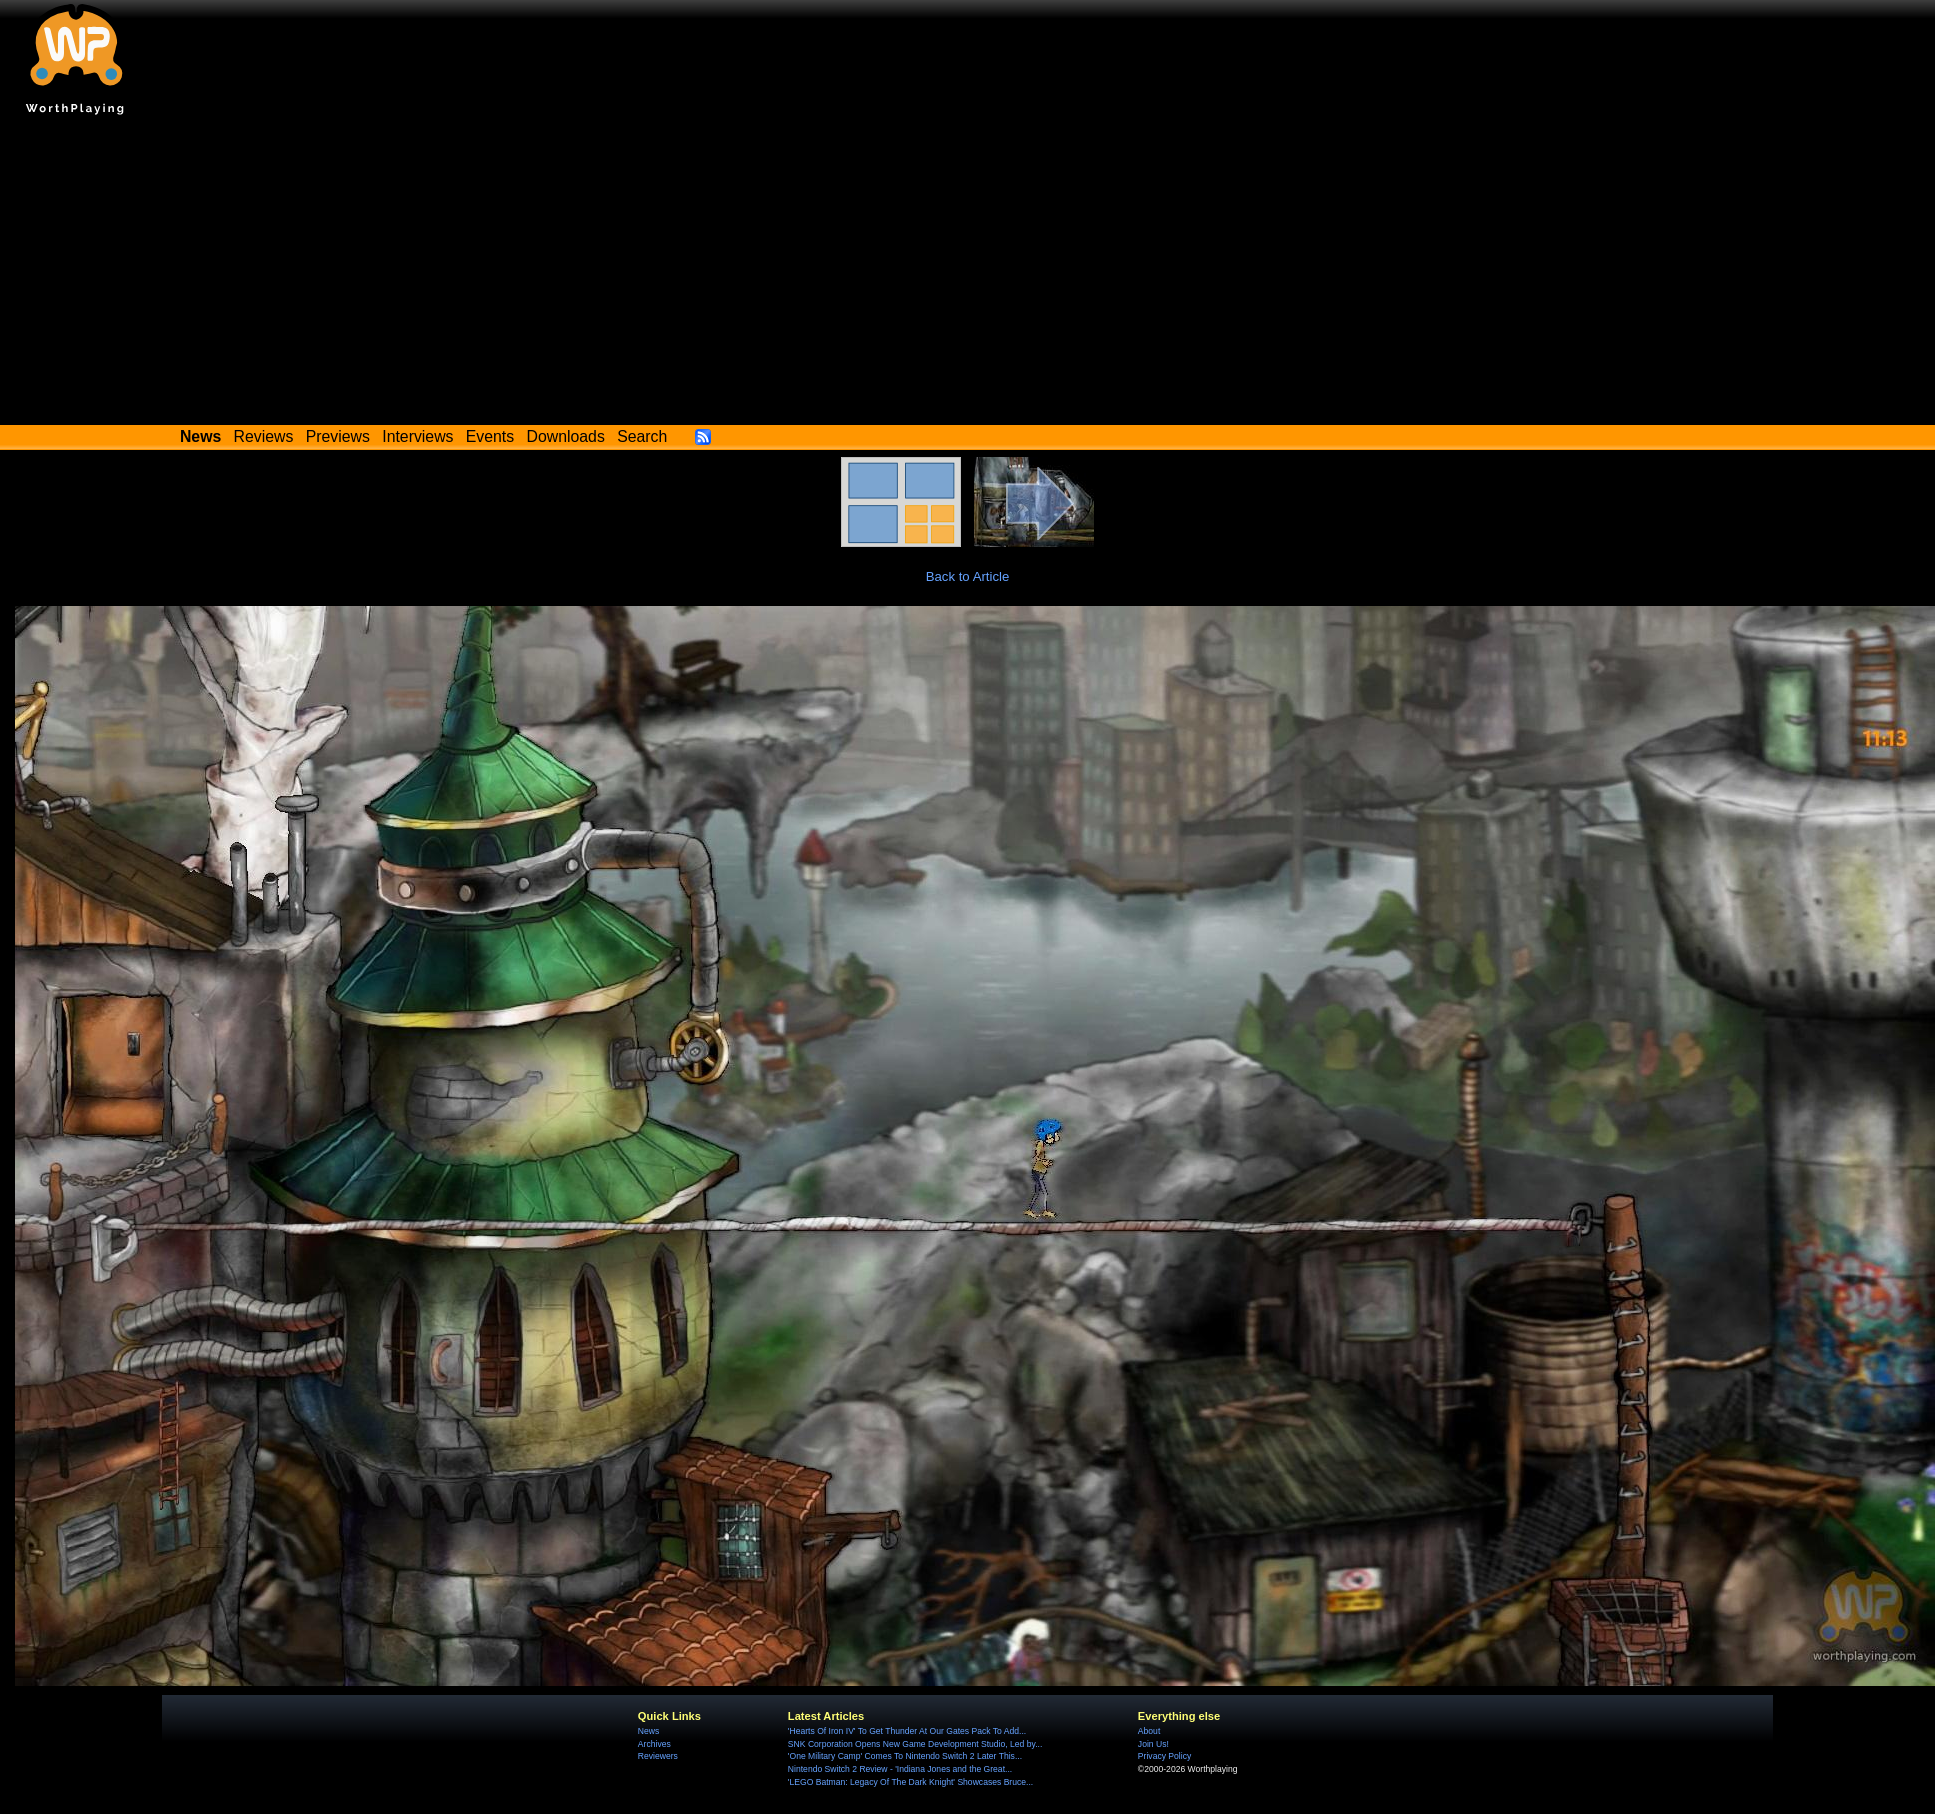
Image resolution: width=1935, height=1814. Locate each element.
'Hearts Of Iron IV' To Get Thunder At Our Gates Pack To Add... (907, 1731)
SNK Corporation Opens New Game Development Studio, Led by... (915, 1744)
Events (490, 436)
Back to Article (968, 576)
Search (642, 436)
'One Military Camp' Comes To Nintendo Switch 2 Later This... (905, 1756)
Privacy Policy (1164, 1756)
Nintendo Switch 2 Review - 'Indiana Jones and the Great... (900, 1769)
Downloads (566, 436)
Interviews (417, 436)
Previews (338, 436)
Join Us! (1153, 1744)
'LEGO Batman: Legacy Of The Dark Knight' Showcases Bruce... (910, 1782)
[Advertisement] (968, 275)
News (648, 1731)
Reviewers (658, 1756)
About (1149, 1731)
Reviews (264, 436)
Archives (654, 1744)
